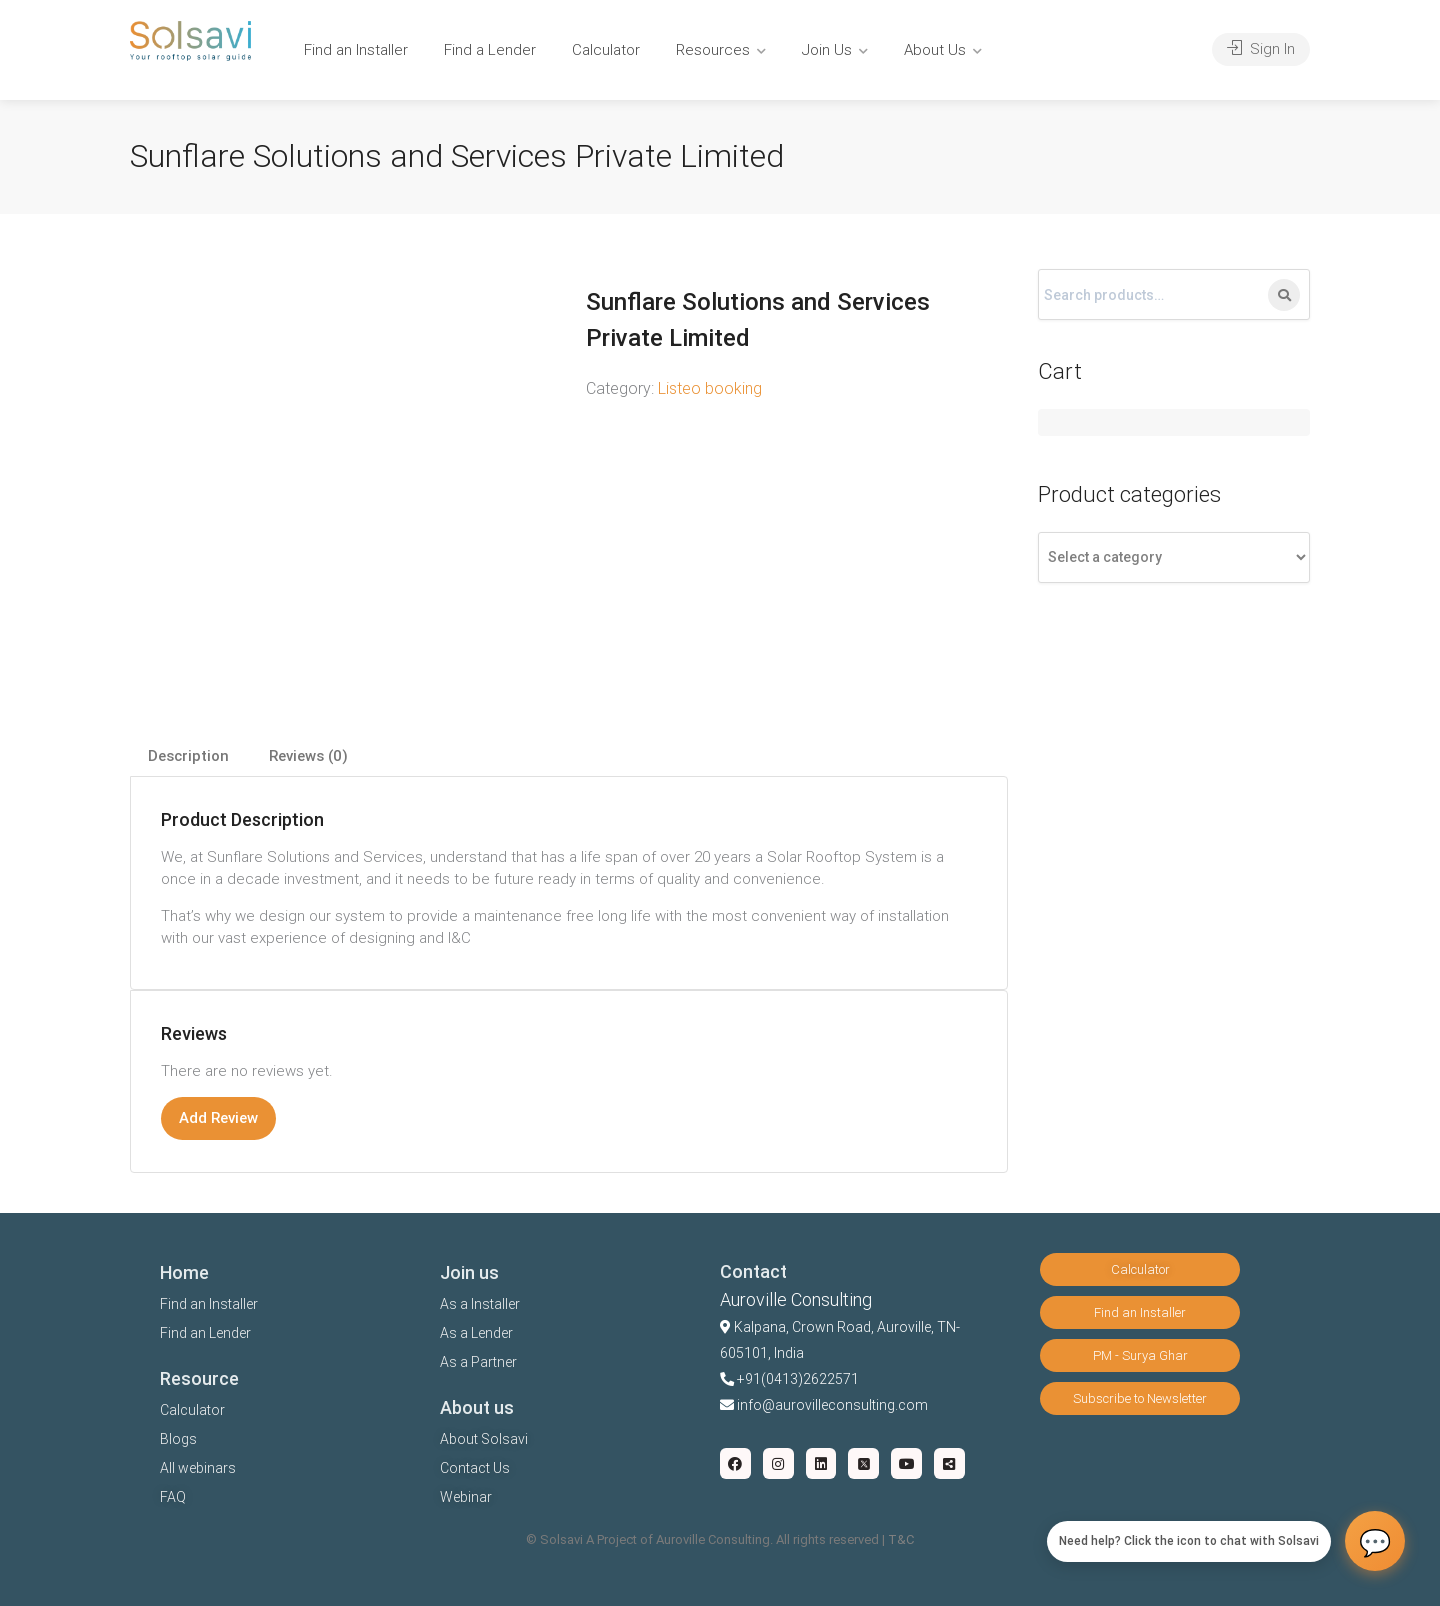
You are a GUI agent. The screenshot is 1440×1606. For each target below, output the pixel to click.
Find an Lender (205, 1333)
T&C (901, 1539)
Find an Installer (356, 50)
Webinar (466, 1497)
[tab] (188, 756)
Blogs (178, 1439)
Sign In (1261, 49)
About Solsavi (484, 1439)
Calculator (606, 50)
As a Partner (478, 1362)
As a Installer (480, 1304)
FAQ (173, 1497)
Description (188, 756)
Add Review (218, 1118)
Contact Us (475, 1468)
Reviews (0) (308, 756)
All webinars (198, 1468)
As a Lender (476, 1333)
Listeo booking (710, 388)
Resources (713, 50)
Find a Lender (490, 50)
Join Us (827, 50)
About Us (935, 50)
